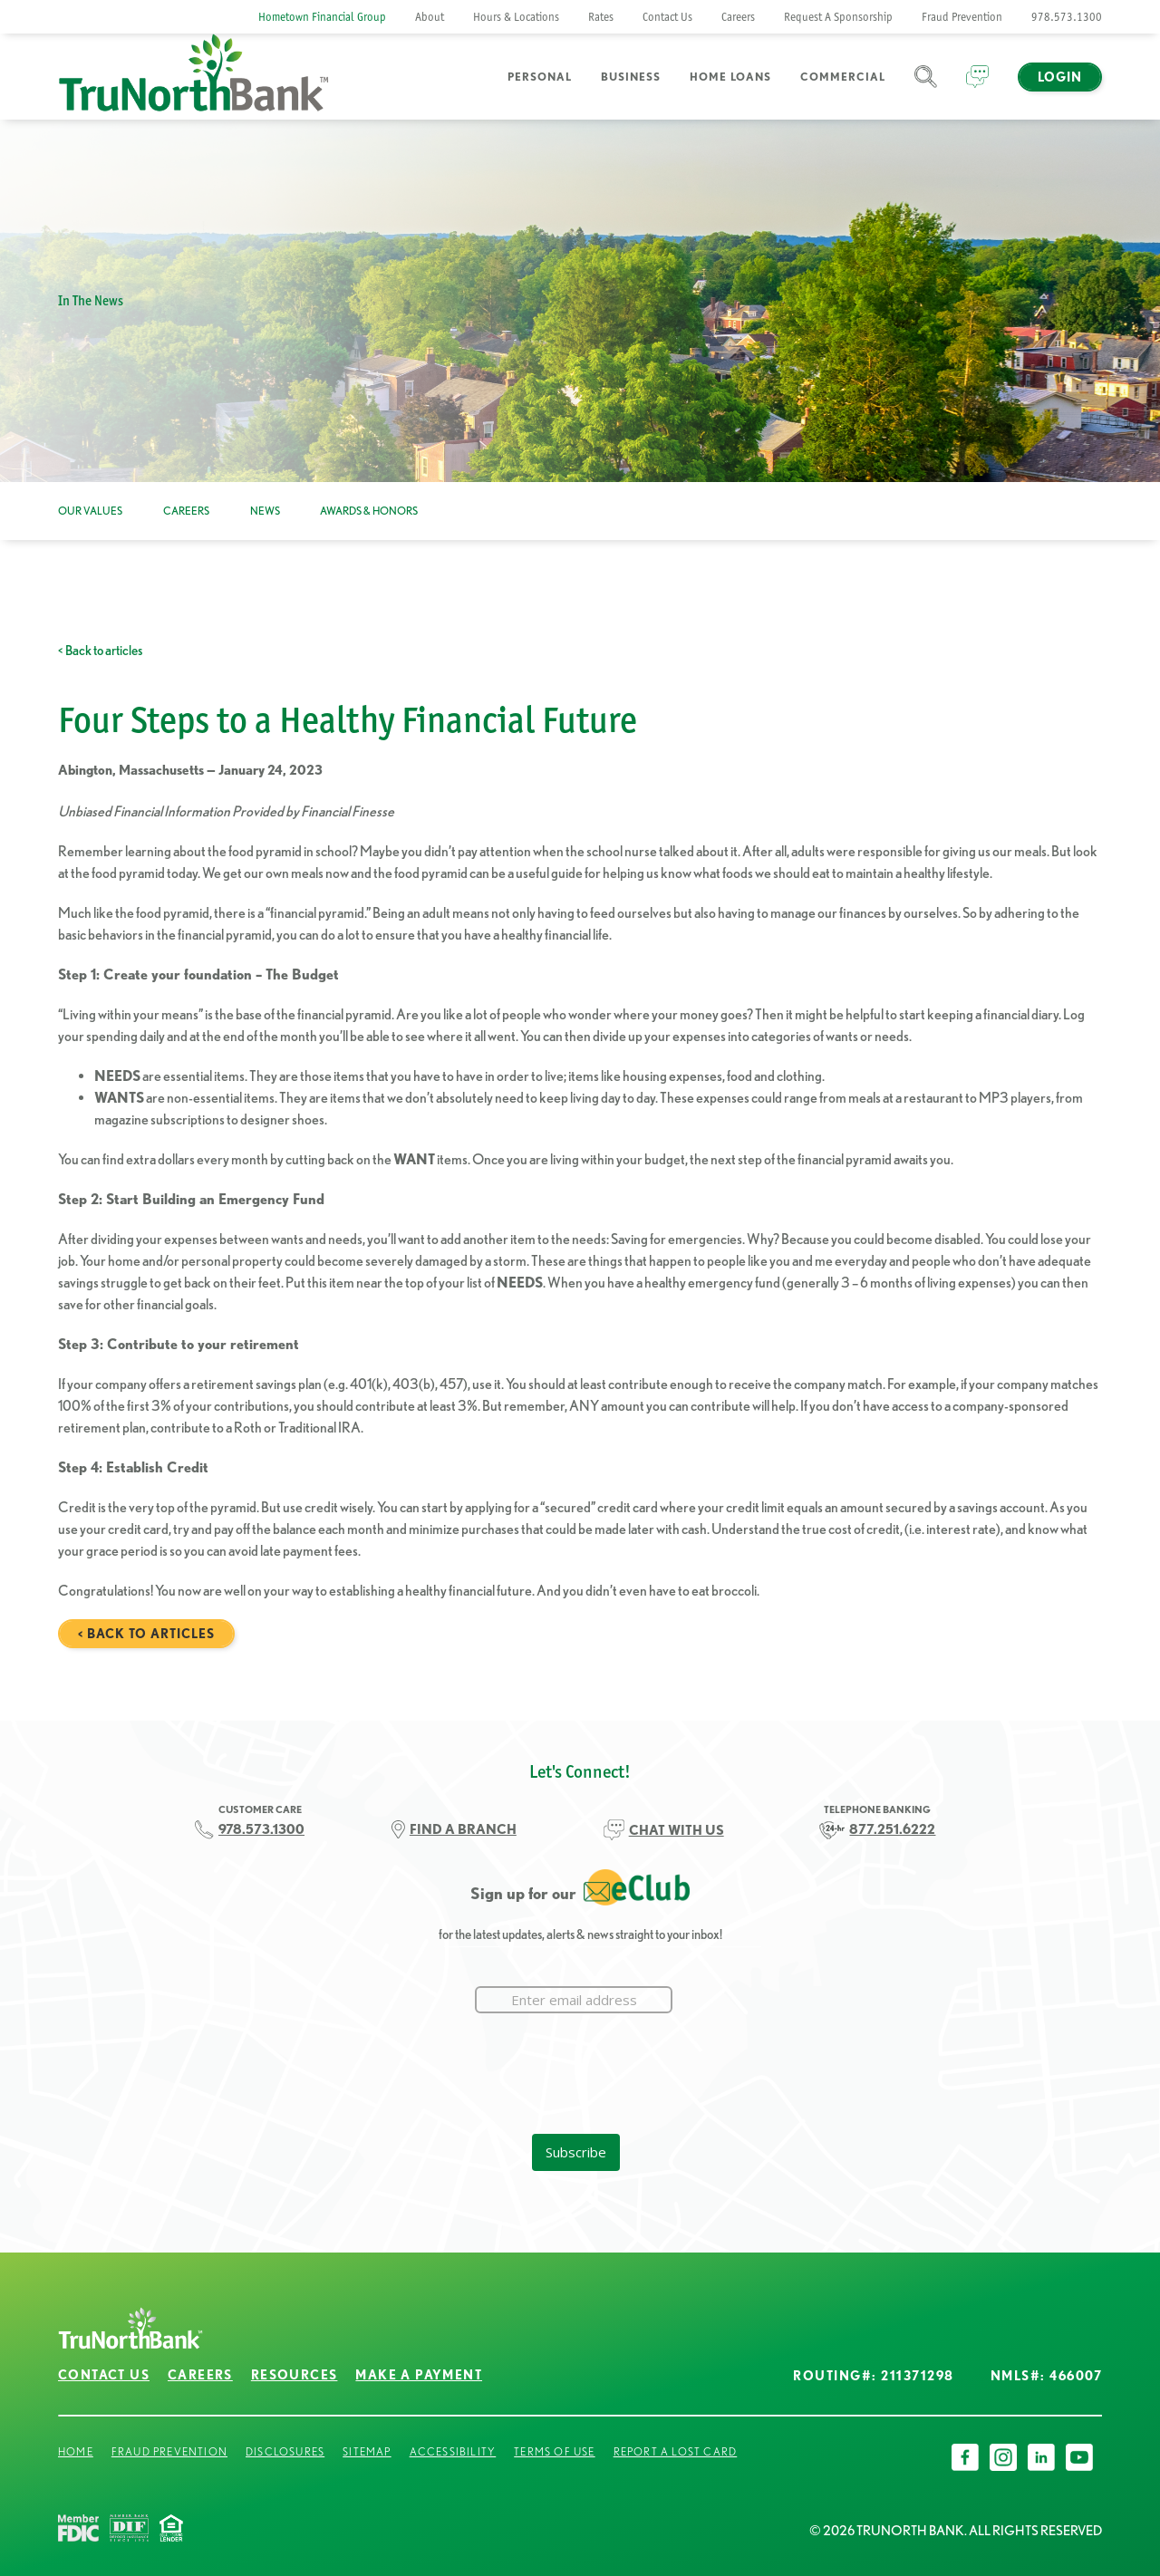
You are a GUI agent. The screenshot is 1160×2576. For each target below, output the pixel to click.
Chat (977, 87)
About (429, 17)
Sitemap (367, 2451)
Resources (294, 2375)
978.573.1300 (1066, 17)
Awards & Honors (369, 510)
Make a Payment (418, 2375)
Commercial (842, 76)
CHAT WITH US (676, 1830)
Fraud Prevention (962, 17)
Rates (601, 17)
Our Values (90, 510)
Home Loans (730, 76)
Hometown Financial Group (322, 17)
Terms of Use (554, 2451)
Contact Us (667, 17)
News (265, 510)
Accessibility (453, 2451)
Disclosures (285, 2451)
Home (75, 2451)
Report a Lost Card (676, 2451)
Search (925, 87)
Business (631, 76)
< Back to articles (100, 650)
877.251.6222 (892, 1829)
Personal (540, 76)
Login (1060, 77)
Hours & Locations (516, 17)
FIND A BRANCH (463, 1829)
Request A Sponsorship (838, 17)
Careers (738, 17)
